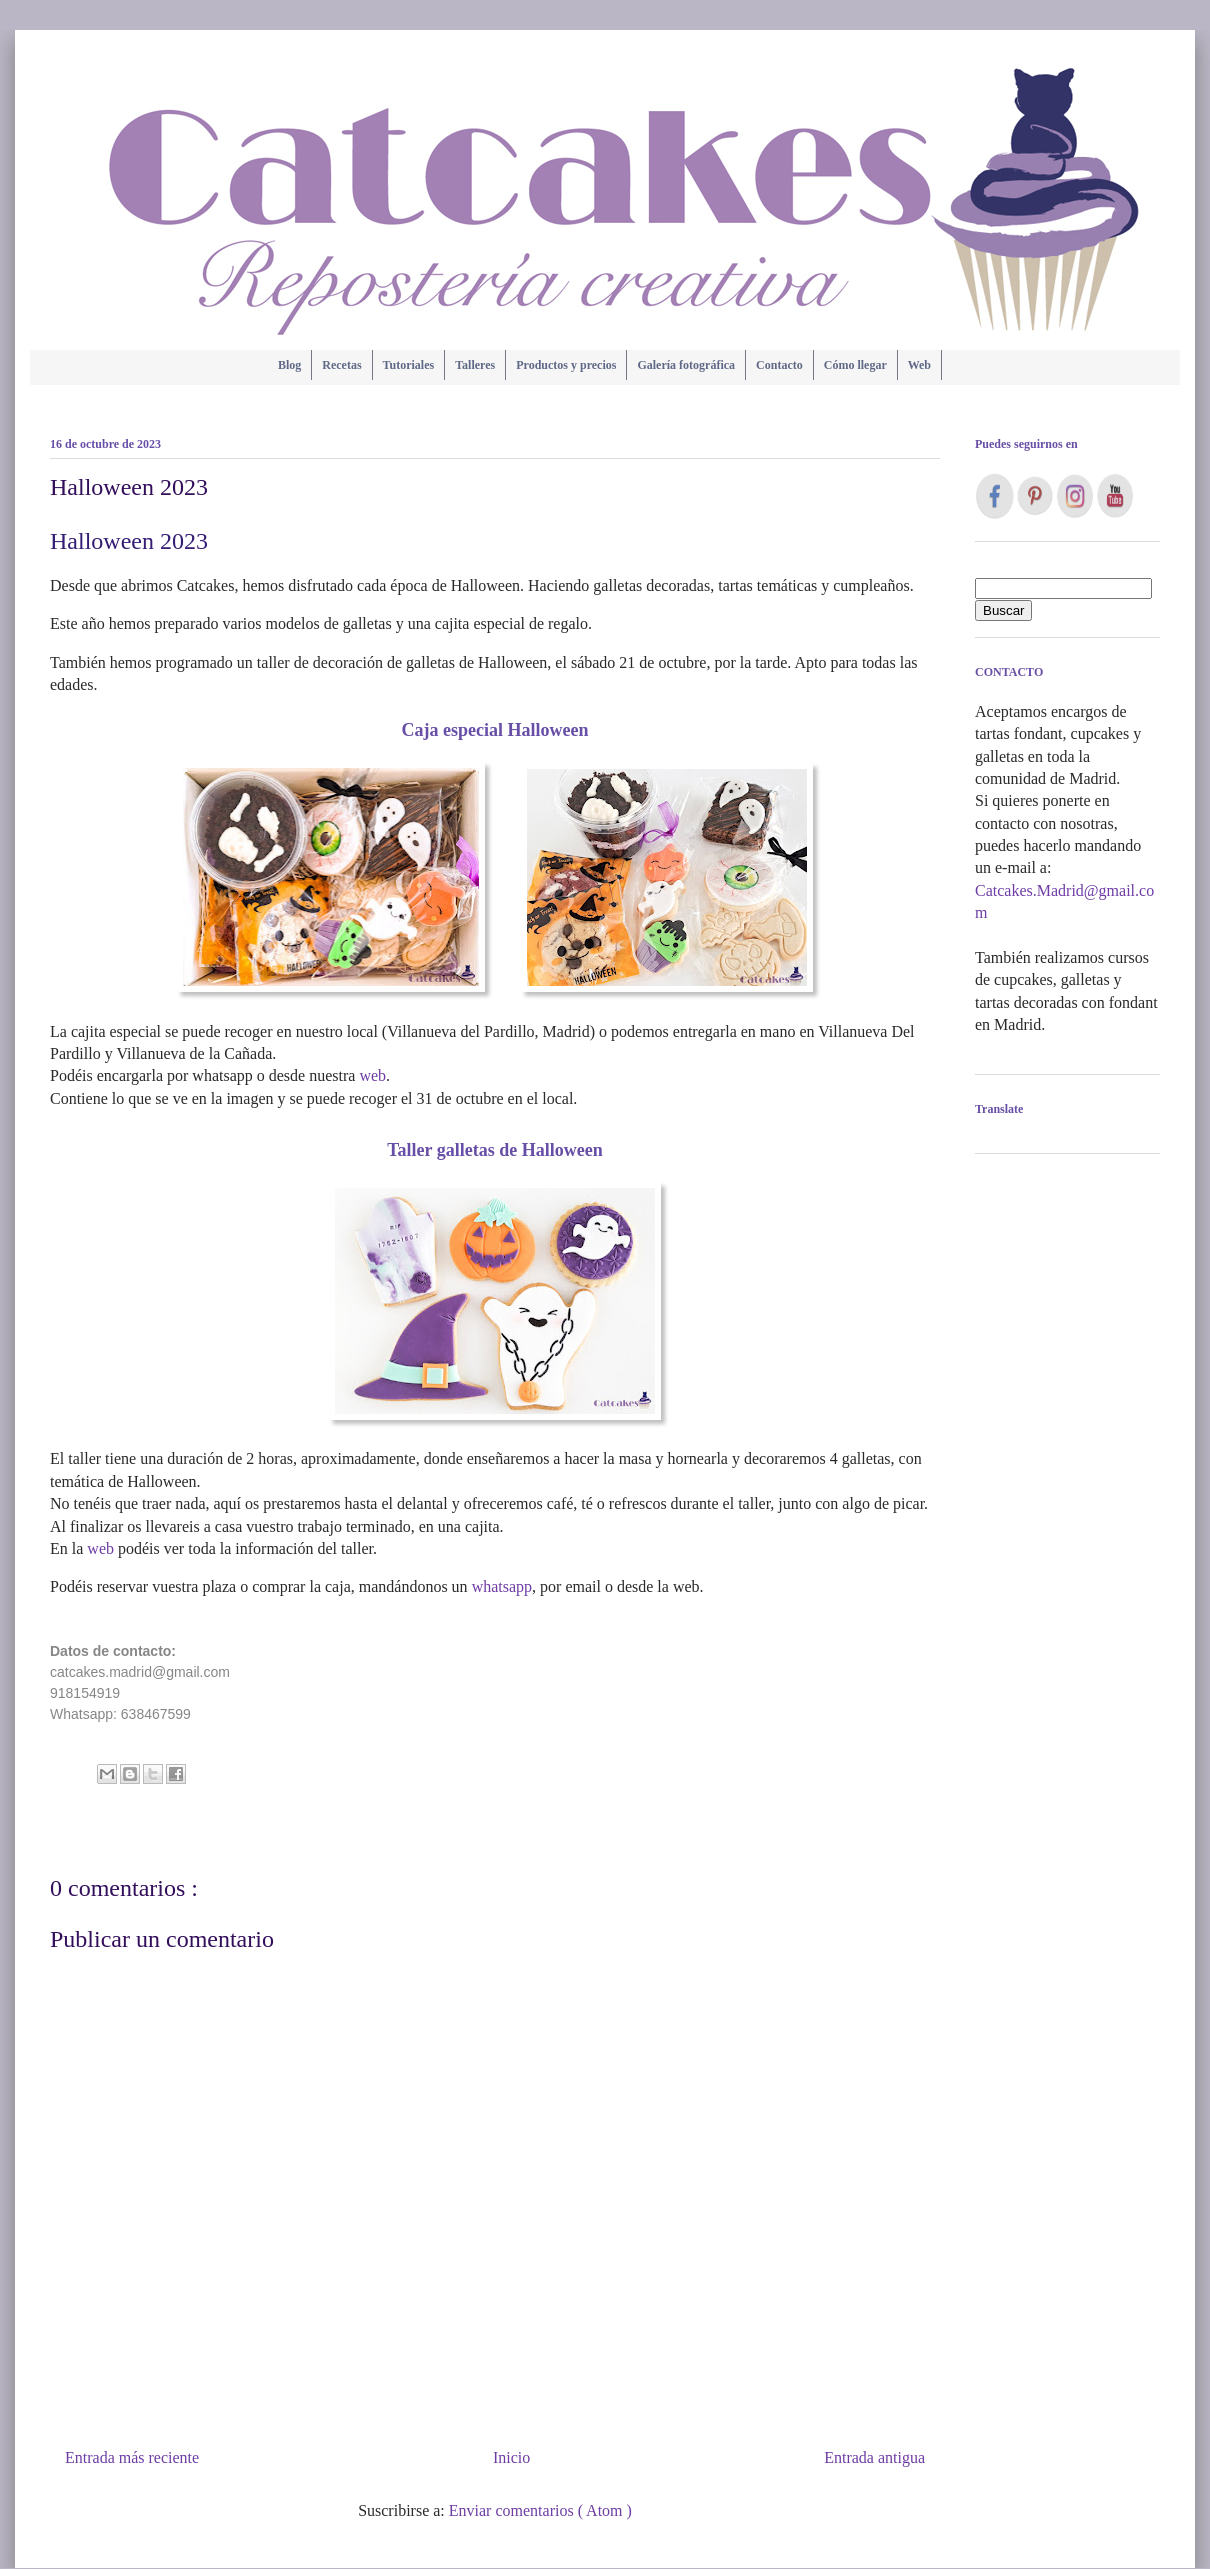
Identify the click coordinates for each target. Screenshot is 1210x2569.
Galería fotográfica (686, 365)
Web (919, 365)
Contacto (779, 365)
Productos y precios (566, 365)
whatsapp (502, 1586)
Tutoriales (409, 365)
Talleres (475, 365)
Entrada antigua (874, 2457)
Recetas (341, 365)
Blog (289, 365)
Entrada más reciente (132, 2457)
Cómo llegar (855, 365)
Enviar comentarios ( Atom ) (540, 2510)
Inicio (511, 2457)
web (372, 1075)
